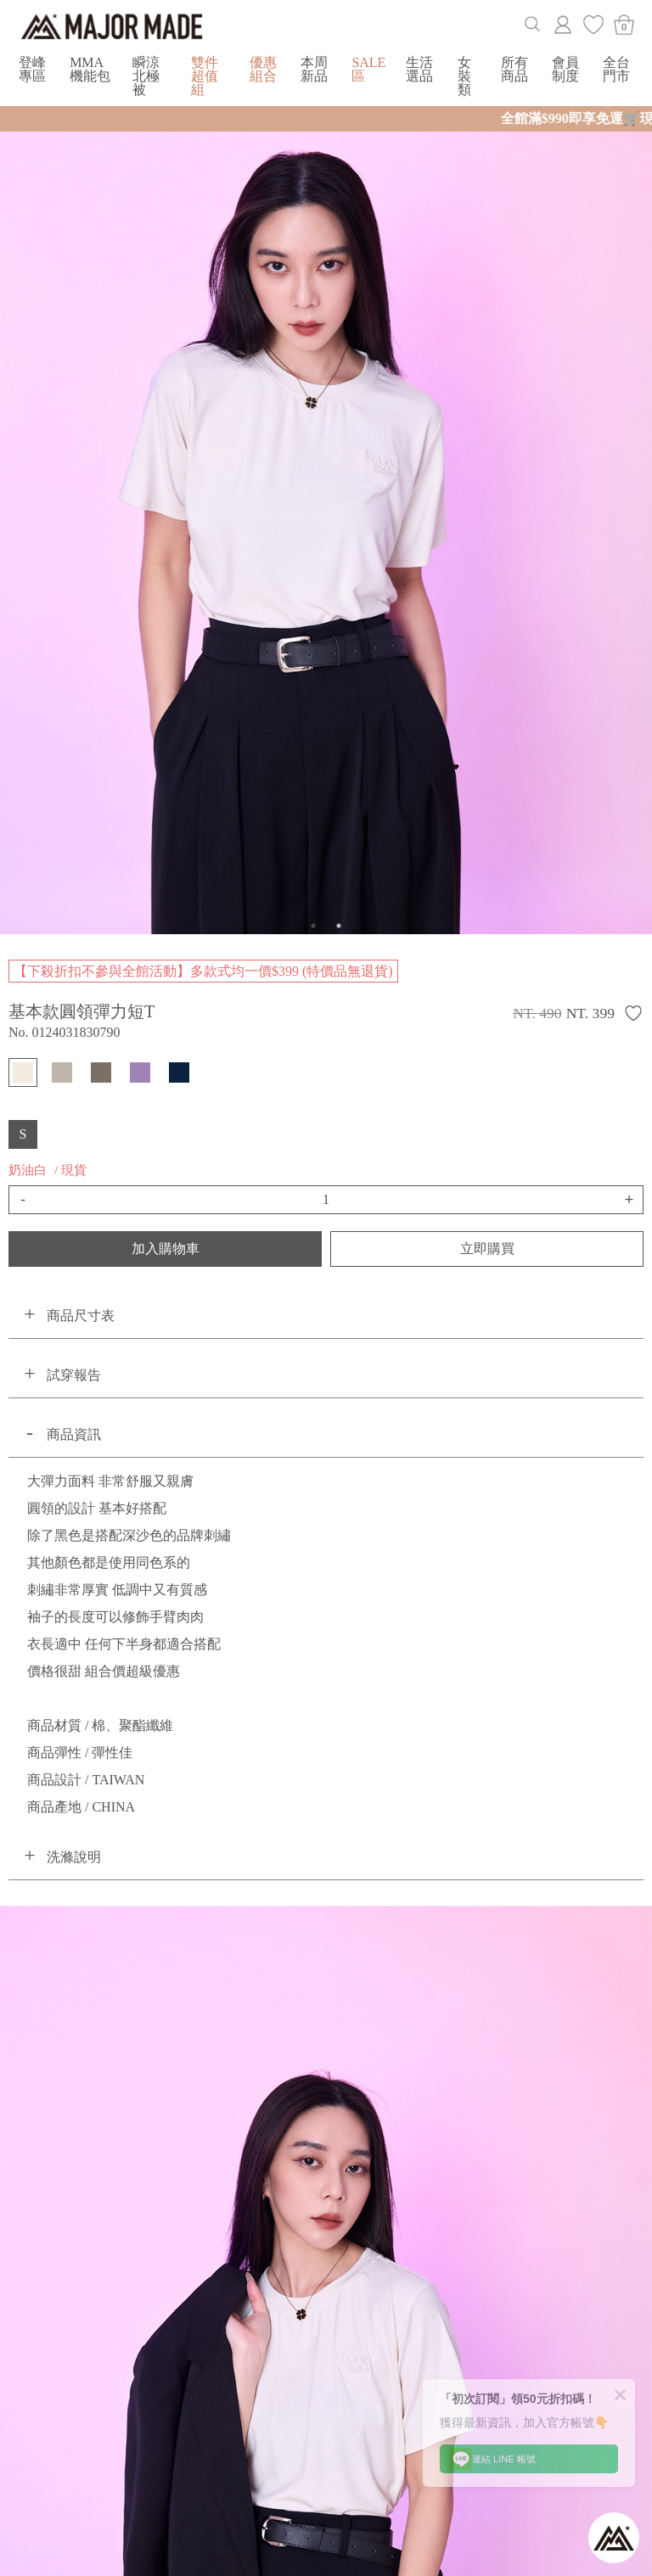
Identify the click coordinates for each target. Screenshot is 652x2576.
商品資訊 (74, 1434)
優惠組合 (263, 69)
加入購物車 (166, 1248)
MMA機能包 (90, 69)
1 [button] (313, 925)
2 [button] (338, 925)
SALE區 (368, 69)
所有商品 (514, 69)
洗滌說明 (74, 1857)
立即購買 (487, 1248)
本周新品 (314, 69)
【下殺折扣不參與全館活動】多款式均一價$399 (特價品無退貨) (203, 971)
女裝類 (464, 76)
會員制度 (565, 69)
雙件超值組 (204, 76)
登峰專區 (32, 69)
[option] (326, 519)
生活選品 (419, 69)
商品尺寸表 (81, 1315)
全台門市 (616, 69)
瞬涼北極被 (146, 76)
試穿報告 (74, 1375)
